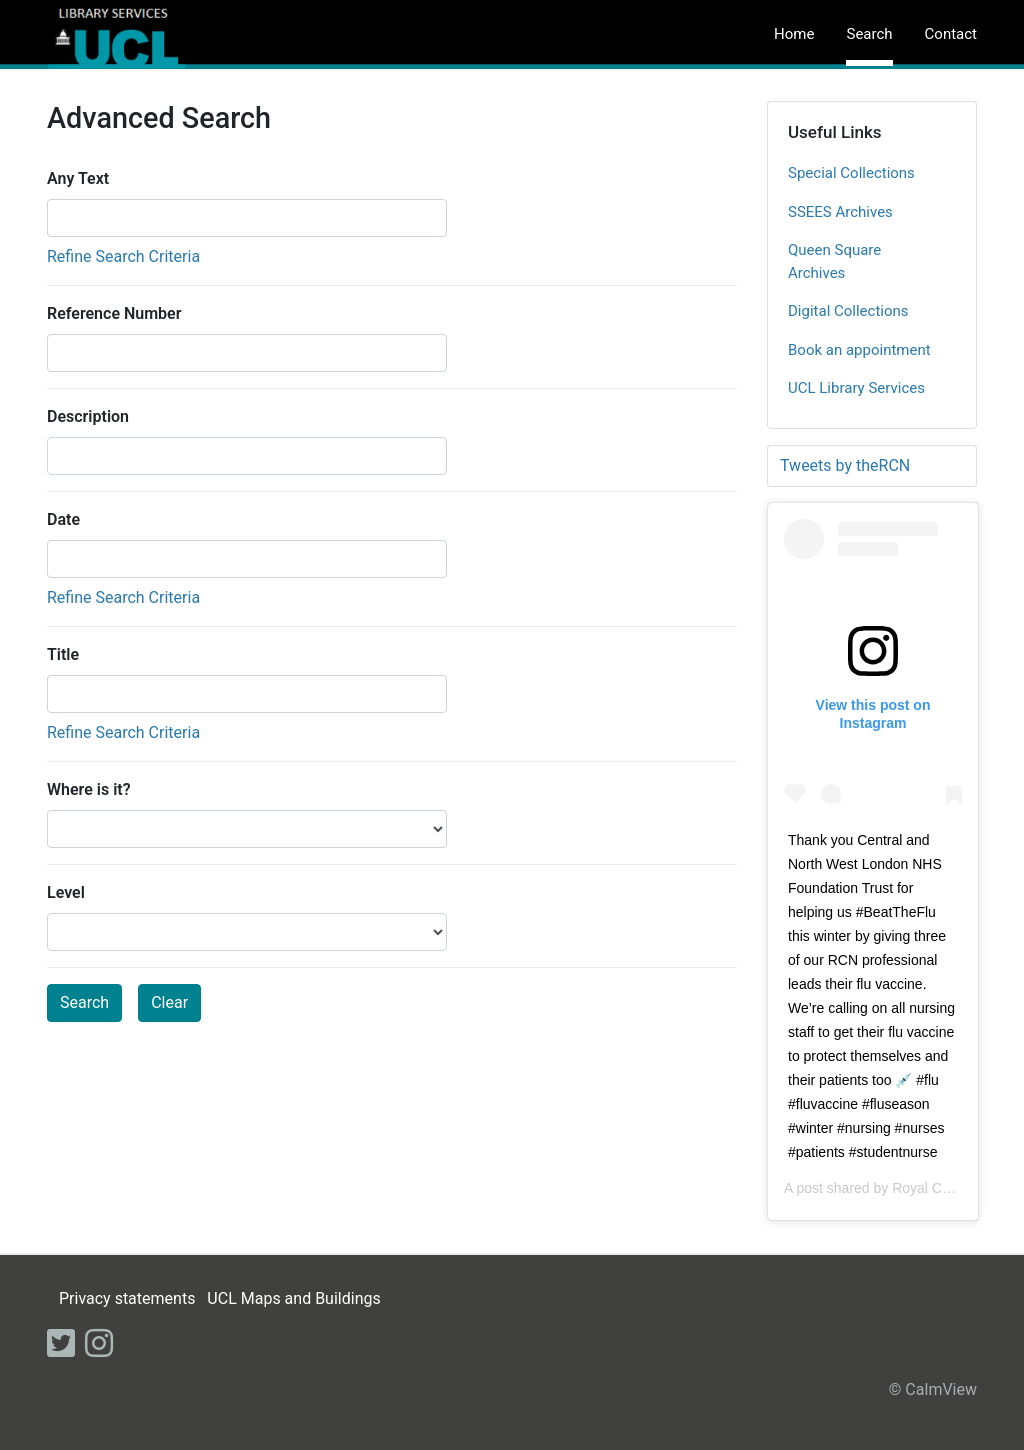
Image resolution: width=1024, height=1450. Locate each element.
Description (88, 416)
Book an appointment (859, 350)
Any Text (78, 178)
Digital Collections (848, 311)
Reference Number (114, 313)
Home (794, 34)
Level (66, 892)
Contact (951, 34)
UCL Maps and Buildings (293, 1298)
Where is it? (89, 789)
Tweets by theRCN (845, 465)
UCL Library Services (856, 388)
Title (63, 654)
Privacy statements (127, 1298)
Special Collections (851, 173)
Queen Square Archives (834, 261)
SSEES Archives (840, 212)
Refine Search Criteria (123, 256)
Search (869, 34)
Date (63, 519)
